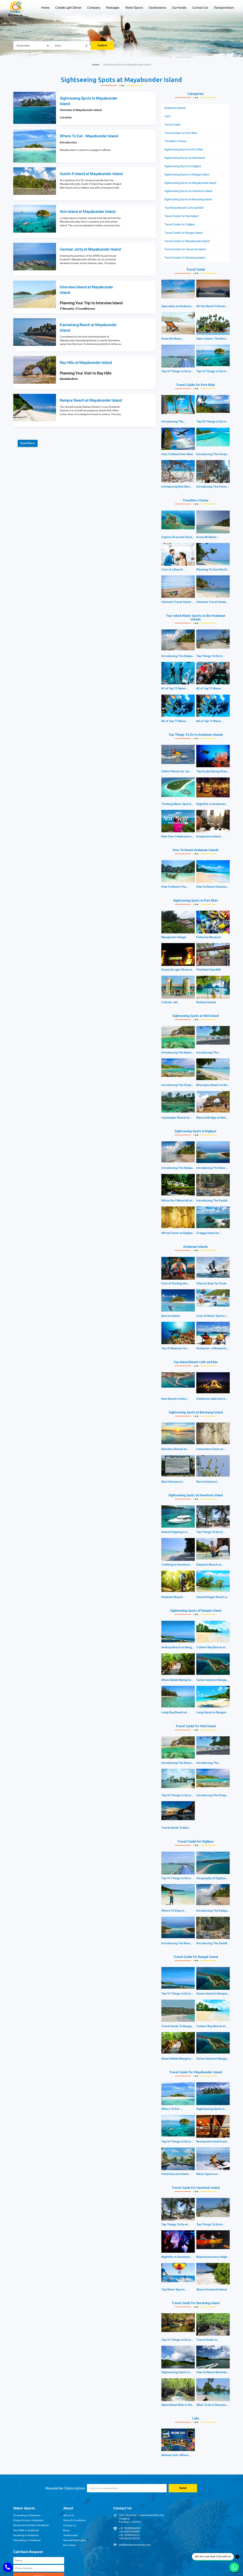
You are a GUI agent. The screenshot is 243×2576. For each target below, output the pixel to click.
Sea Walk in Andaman (26, 2530)
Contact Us (200, 7)
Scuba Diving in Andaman (28, 2520)
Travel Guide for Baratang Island (184, 257)
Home (45, 7)
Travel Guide (172, 124)
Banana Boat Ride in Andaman (31, 2525)
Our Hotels (179, 7)
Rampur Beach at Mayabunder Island (91, 400)
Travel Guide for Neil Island (181, 216)
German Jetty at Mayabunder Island (90, 249)
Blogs (65, 2530)
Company (93, 7)
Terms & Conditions (73, 2520)
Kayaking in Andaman (26, 2535)
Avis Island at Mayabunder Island (87, 211)
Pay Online (68, 2544)
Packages (112, 7)
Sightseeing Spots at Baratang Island (188, 199)
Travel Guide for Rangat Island (183, 232)
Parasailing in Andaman (27, 2539)
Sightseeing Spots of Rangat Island (186, 174)
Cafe (167, 116)
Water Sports (134, 7)
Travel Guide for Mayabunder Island (187, 241)
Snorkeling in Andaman (26, 2515)
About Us (67, 2515)
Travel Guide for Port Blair (180, 133)
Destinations (157, 7)
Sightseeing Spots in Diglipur (182, 166)
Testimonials (69, 2535)
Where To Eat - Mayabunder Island (89, 136)
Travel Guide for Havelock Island (185, 249)
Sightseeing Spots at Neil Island (184, 158)
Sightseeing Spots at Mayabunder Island (190, 183)
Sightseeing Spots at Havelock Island (188, 191)
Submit (203, 2532)
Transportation (224, 7)
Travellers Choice (175, 141)
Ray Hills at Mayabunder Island (86, 362)
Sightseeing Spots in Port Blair (183, 149)
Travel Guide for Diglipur (179, 224)
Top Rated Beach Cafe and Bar (184, 207)
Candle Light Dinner (68, 7)
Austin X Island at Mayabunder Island (91, 174)
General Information (73, 2539)
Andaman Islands (175, 108)
